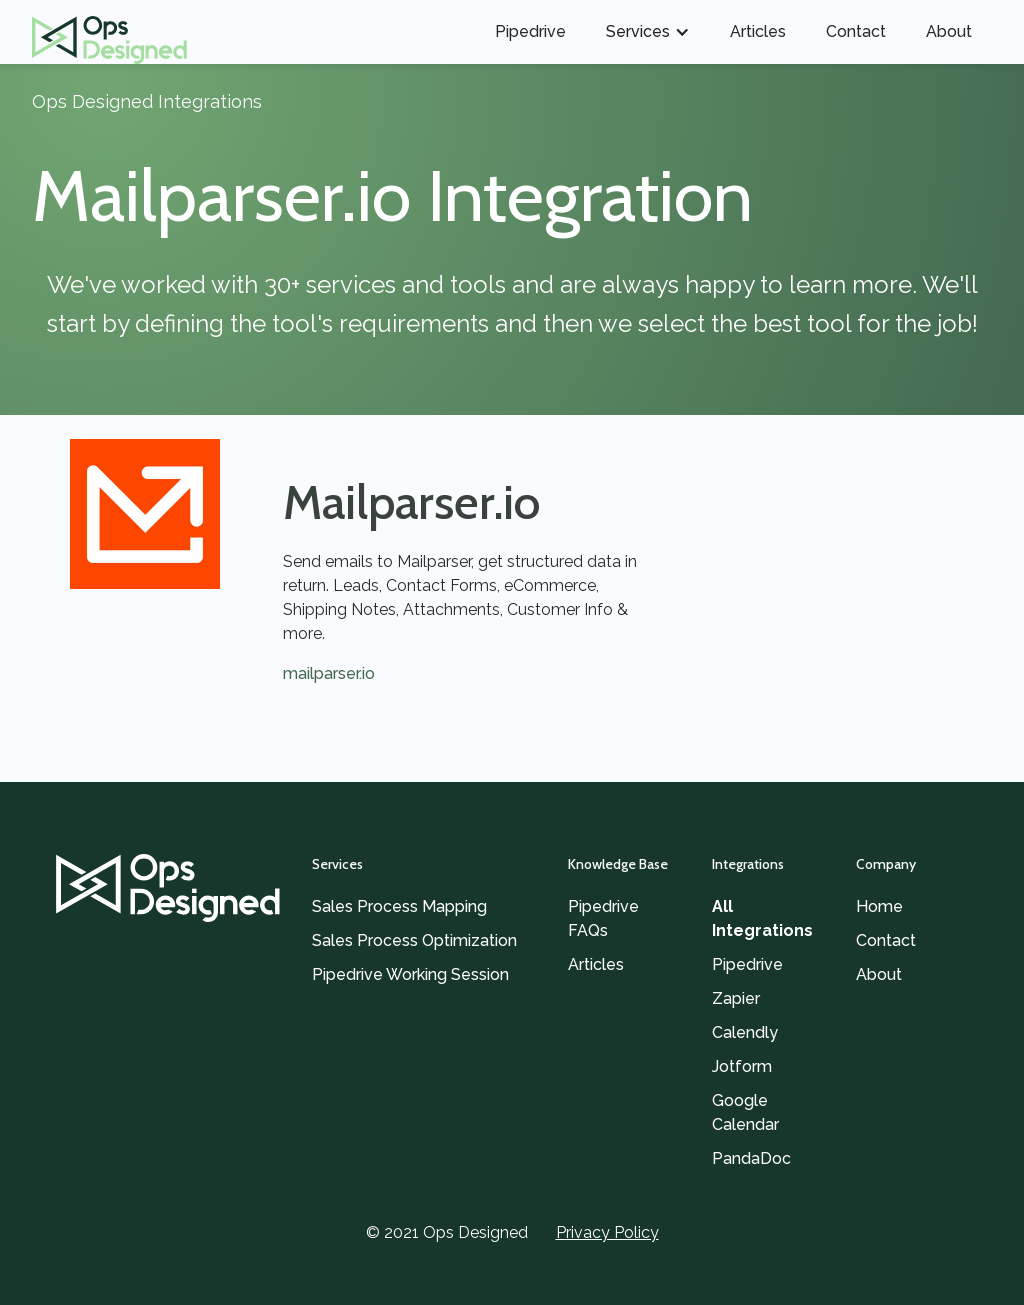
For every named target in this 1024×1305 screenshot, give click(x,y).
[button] (648, 32)
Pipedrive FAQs (603, 918)
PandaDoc (751, 1158)
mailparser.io (329, 673)
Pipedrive (530, 31)
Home (879, 906)
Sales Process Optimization (414, 940)
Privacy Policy (607, 1232)
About (949, 31)
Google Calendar (745, 1112)
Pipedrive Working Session (410, 974)
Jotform (742, 1066)
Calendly (745, 1032)
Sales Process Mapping (399, 906)
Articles (758, 31)
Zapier (736, 998)
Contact (856, 31)
